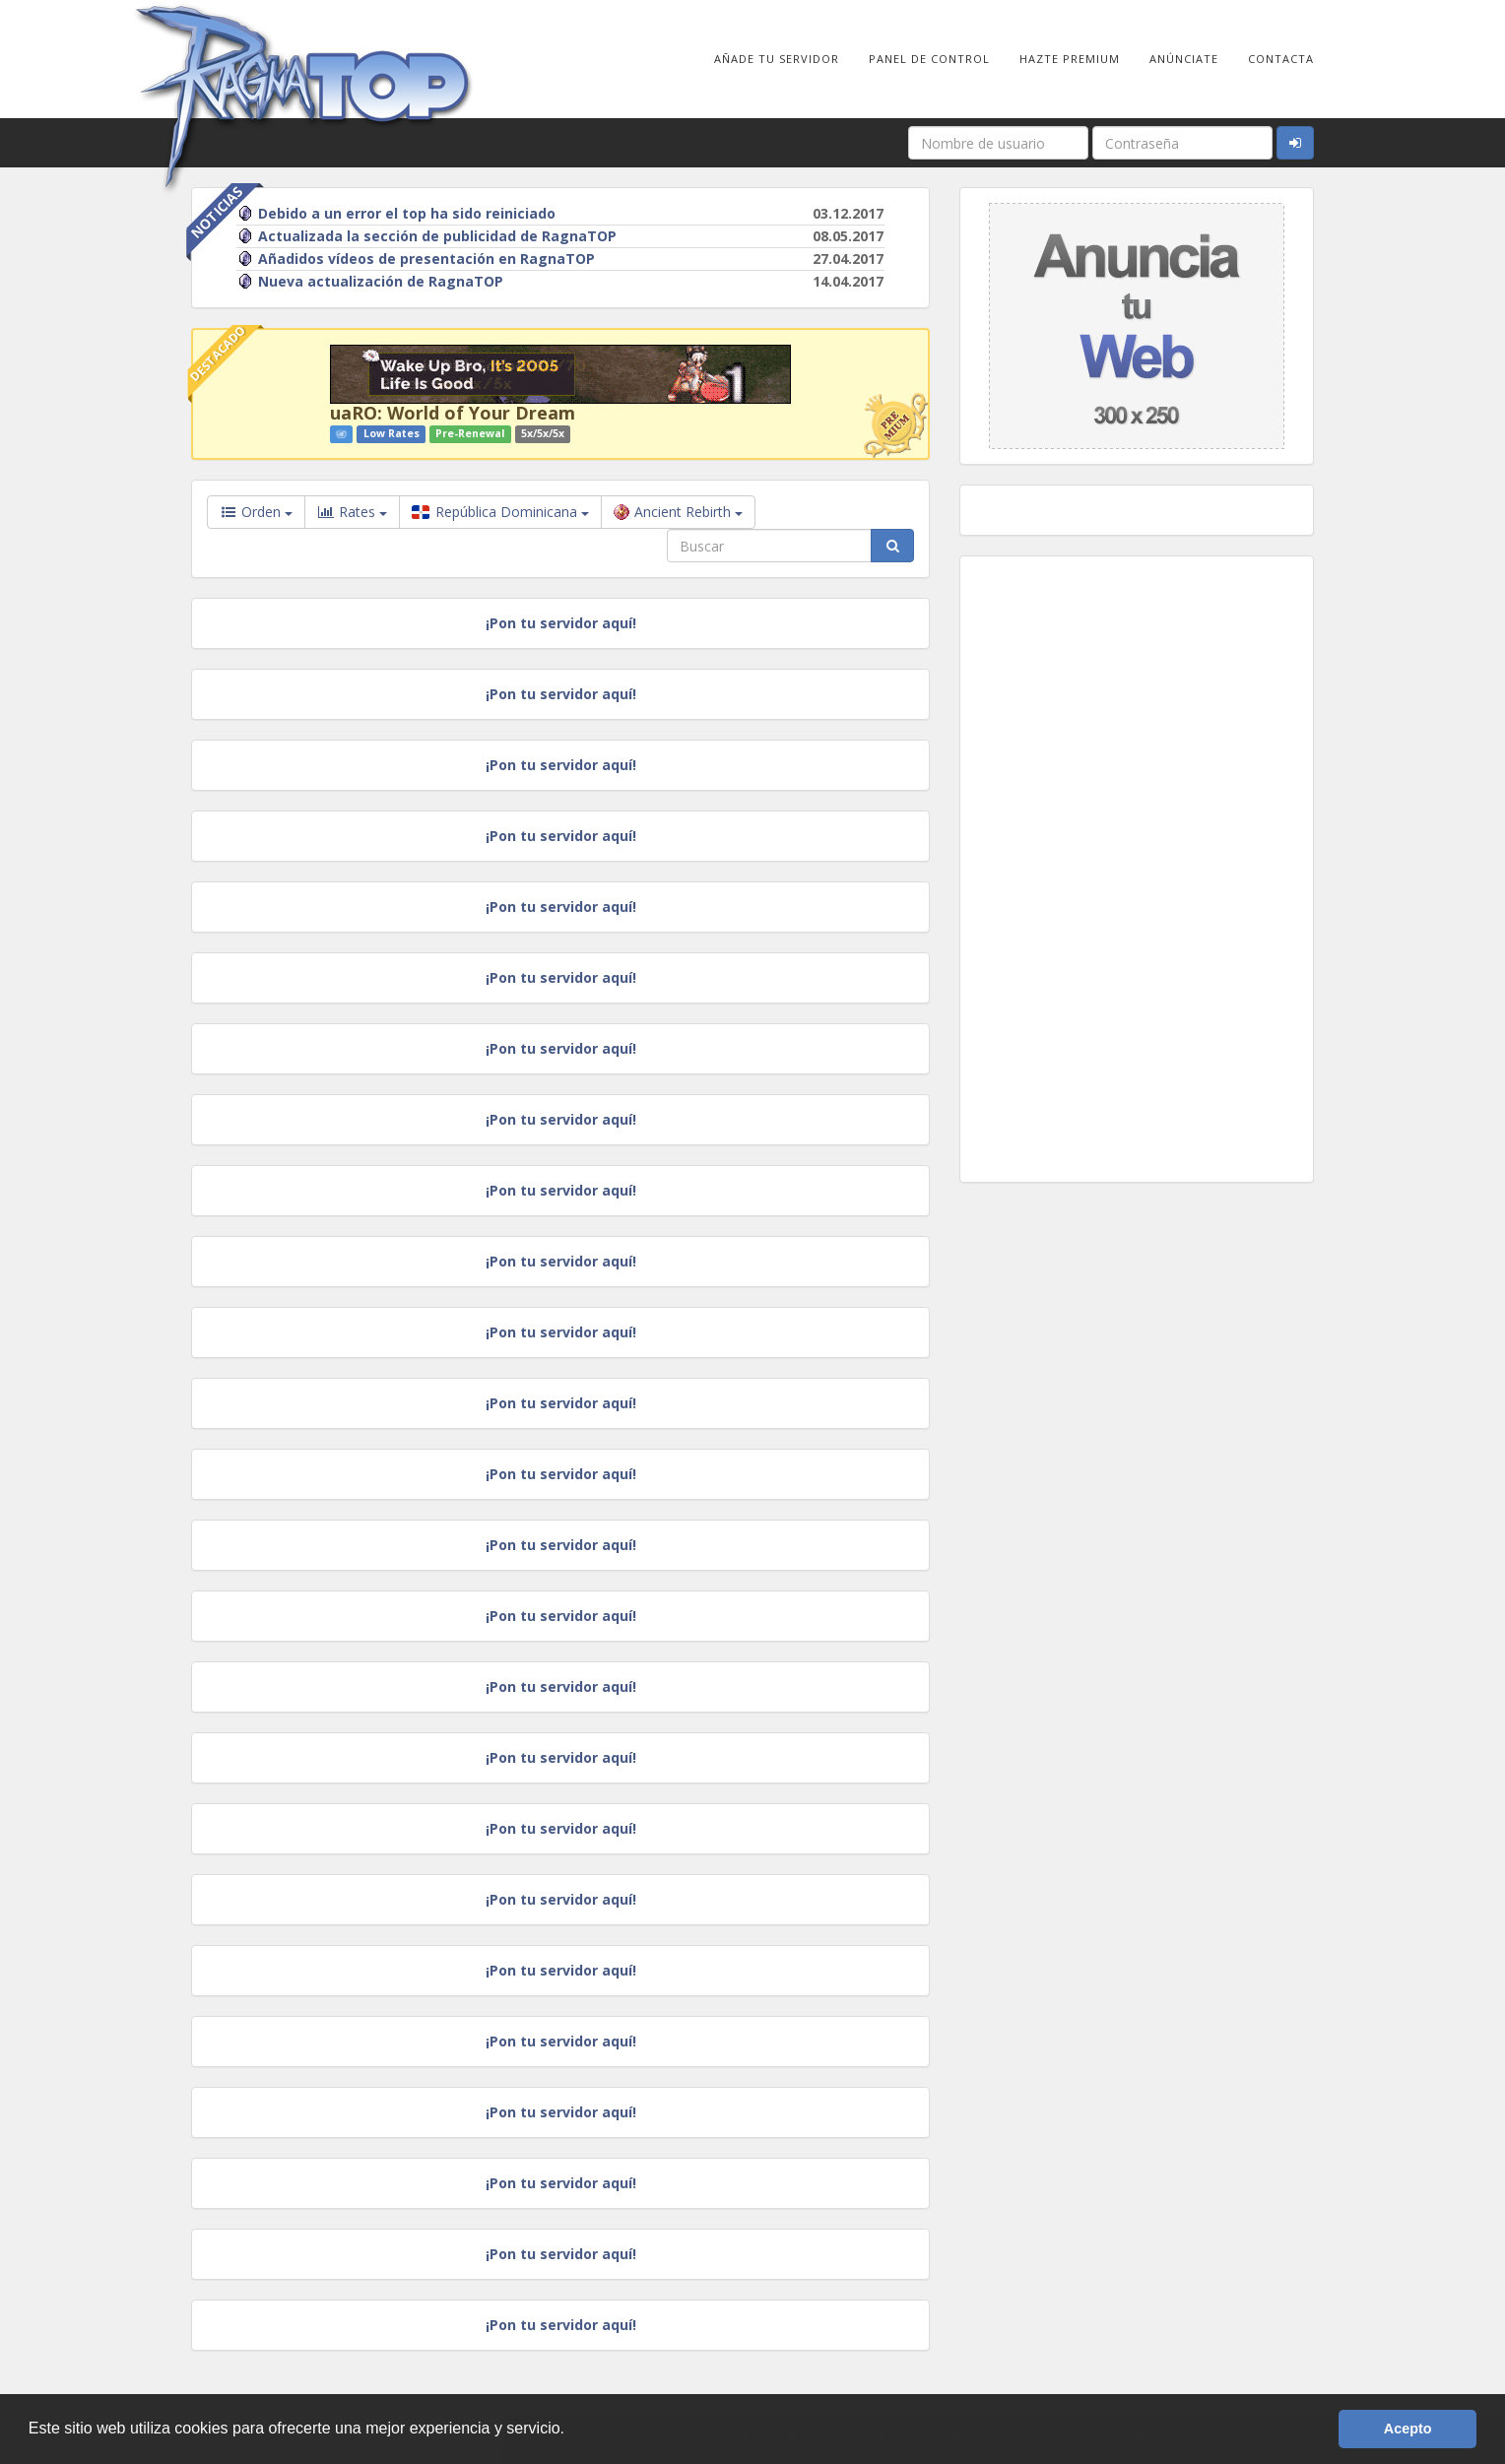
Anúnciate (1183, 58)
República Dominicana (500, 511)
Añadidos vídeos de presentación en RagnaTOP (416, 258)
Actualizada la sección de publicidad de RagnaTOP (427, 236)
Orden (256, 511)
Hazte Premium (1069, 58)
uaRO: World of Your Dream (452, 412)
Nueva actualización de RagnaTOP (370, 281)
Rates (352, 512)
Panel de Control (929, 58)
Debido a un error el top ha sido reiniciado (396, 213)
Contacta (1281, 58)
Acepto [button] (1408, 2428)
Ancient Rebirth (678, 511)
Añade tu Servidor (776, 58)
